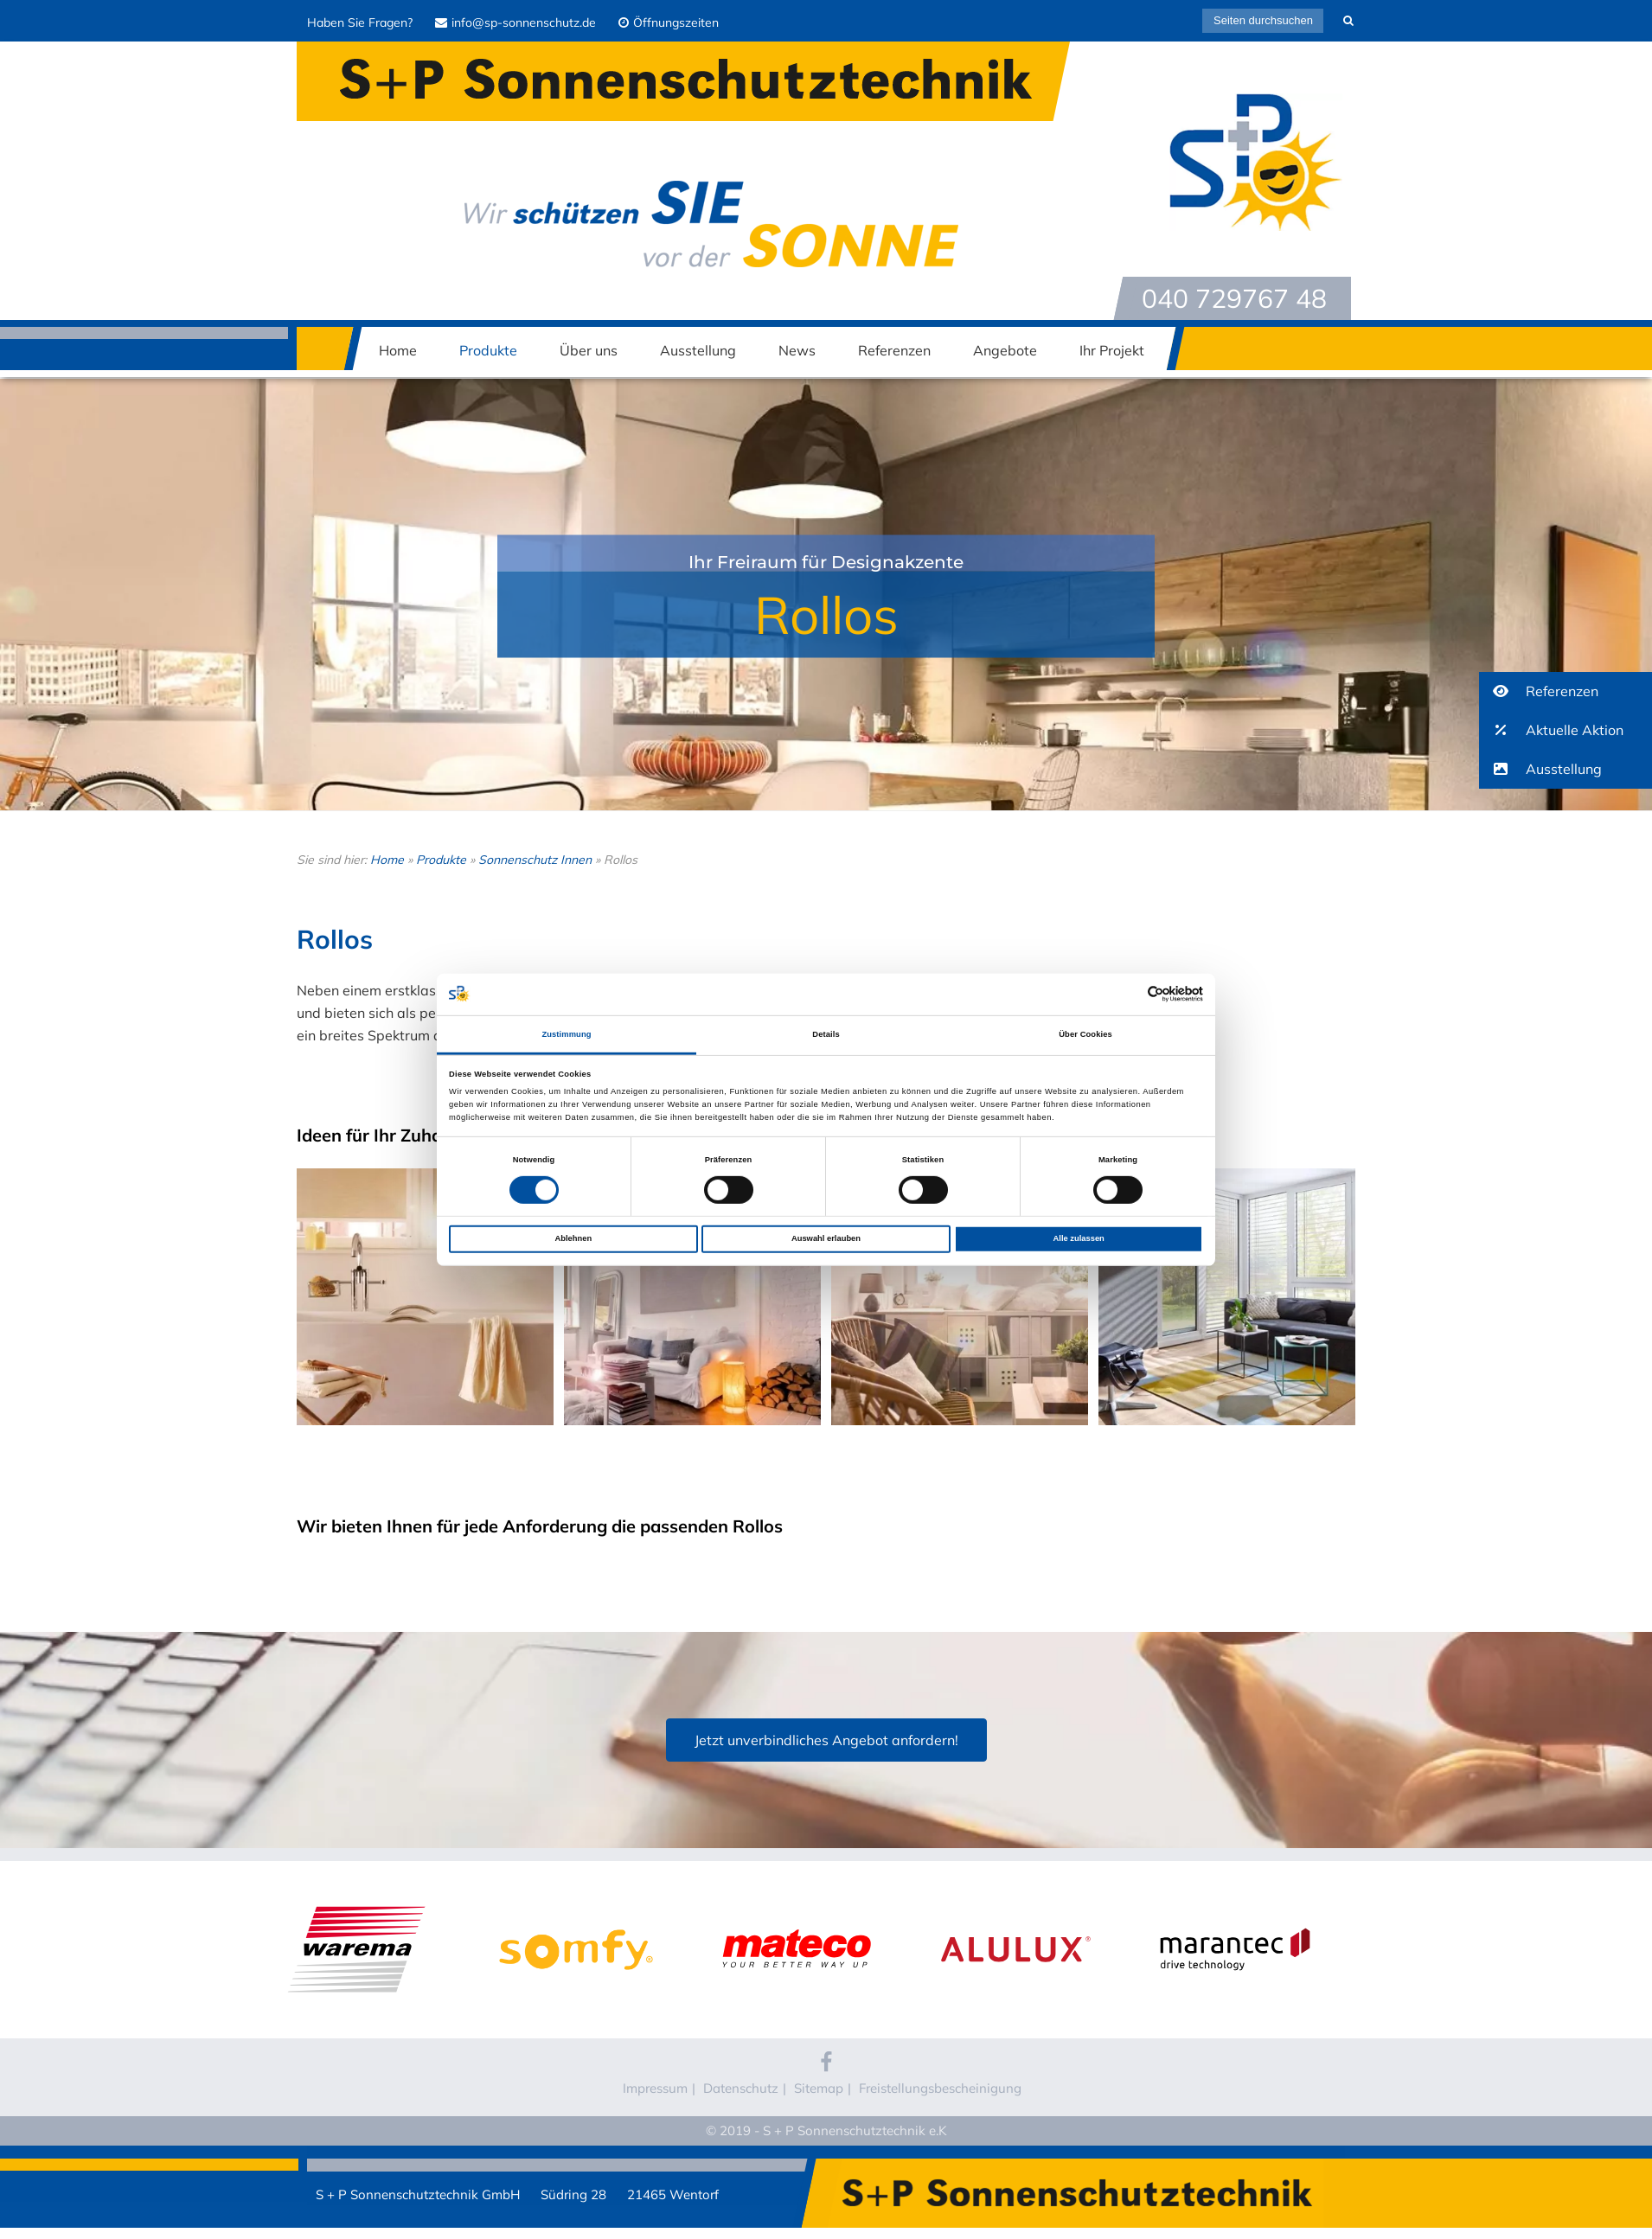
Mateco (796, 1914)
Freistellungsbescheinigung (940, 2088)
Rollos (826, 614)
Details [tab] (825, 1034)
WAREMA (356, 1914)
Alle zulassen (1079, 1238)
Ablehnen (573, 1238)
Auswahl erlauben (826, 1238)
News (797, 350)
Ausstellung (698, 350)
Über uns (589, 350)
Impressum (655, 2088)
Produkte (488, 350)
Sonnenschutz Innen (535, 859)
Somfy (576, 1914)
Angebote (1005, 350)
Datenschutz (740, 2088)
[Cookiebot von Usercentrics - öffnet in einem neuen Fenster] (1127, 994)
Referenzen (894, 350)
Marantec (1235, 1914)
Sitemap (818, 2088)
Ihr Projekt (1111, 350)
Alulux (1016, 1914)
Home (398, 350)
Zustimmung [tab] (566, 1034)
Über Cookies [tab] (1085, 1034)
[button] (1565, 691)
